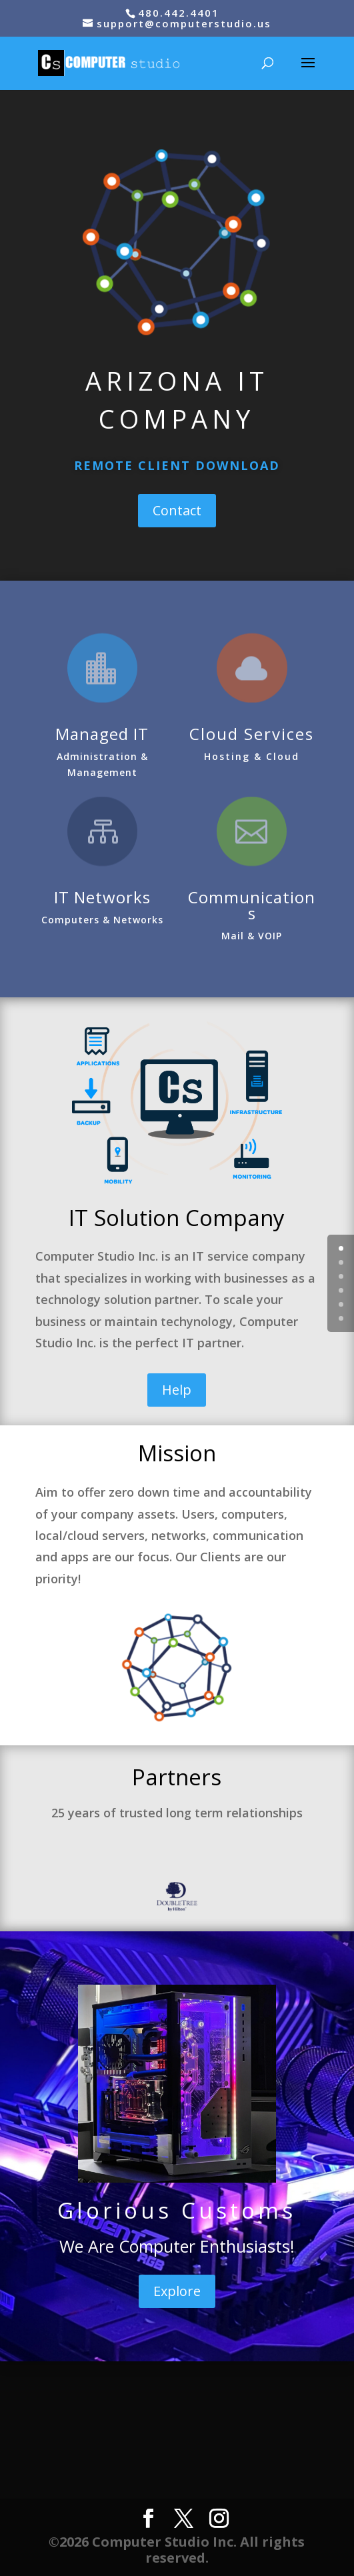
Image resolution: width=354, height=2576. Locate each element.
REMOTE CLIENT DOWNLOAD (177, 465)
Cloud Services (251, 734)
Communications (251, 905)
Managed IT (102, 734)
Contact (177, 510)
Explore (177, 2291)
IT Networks (102, 897)
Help (176, 1390)
